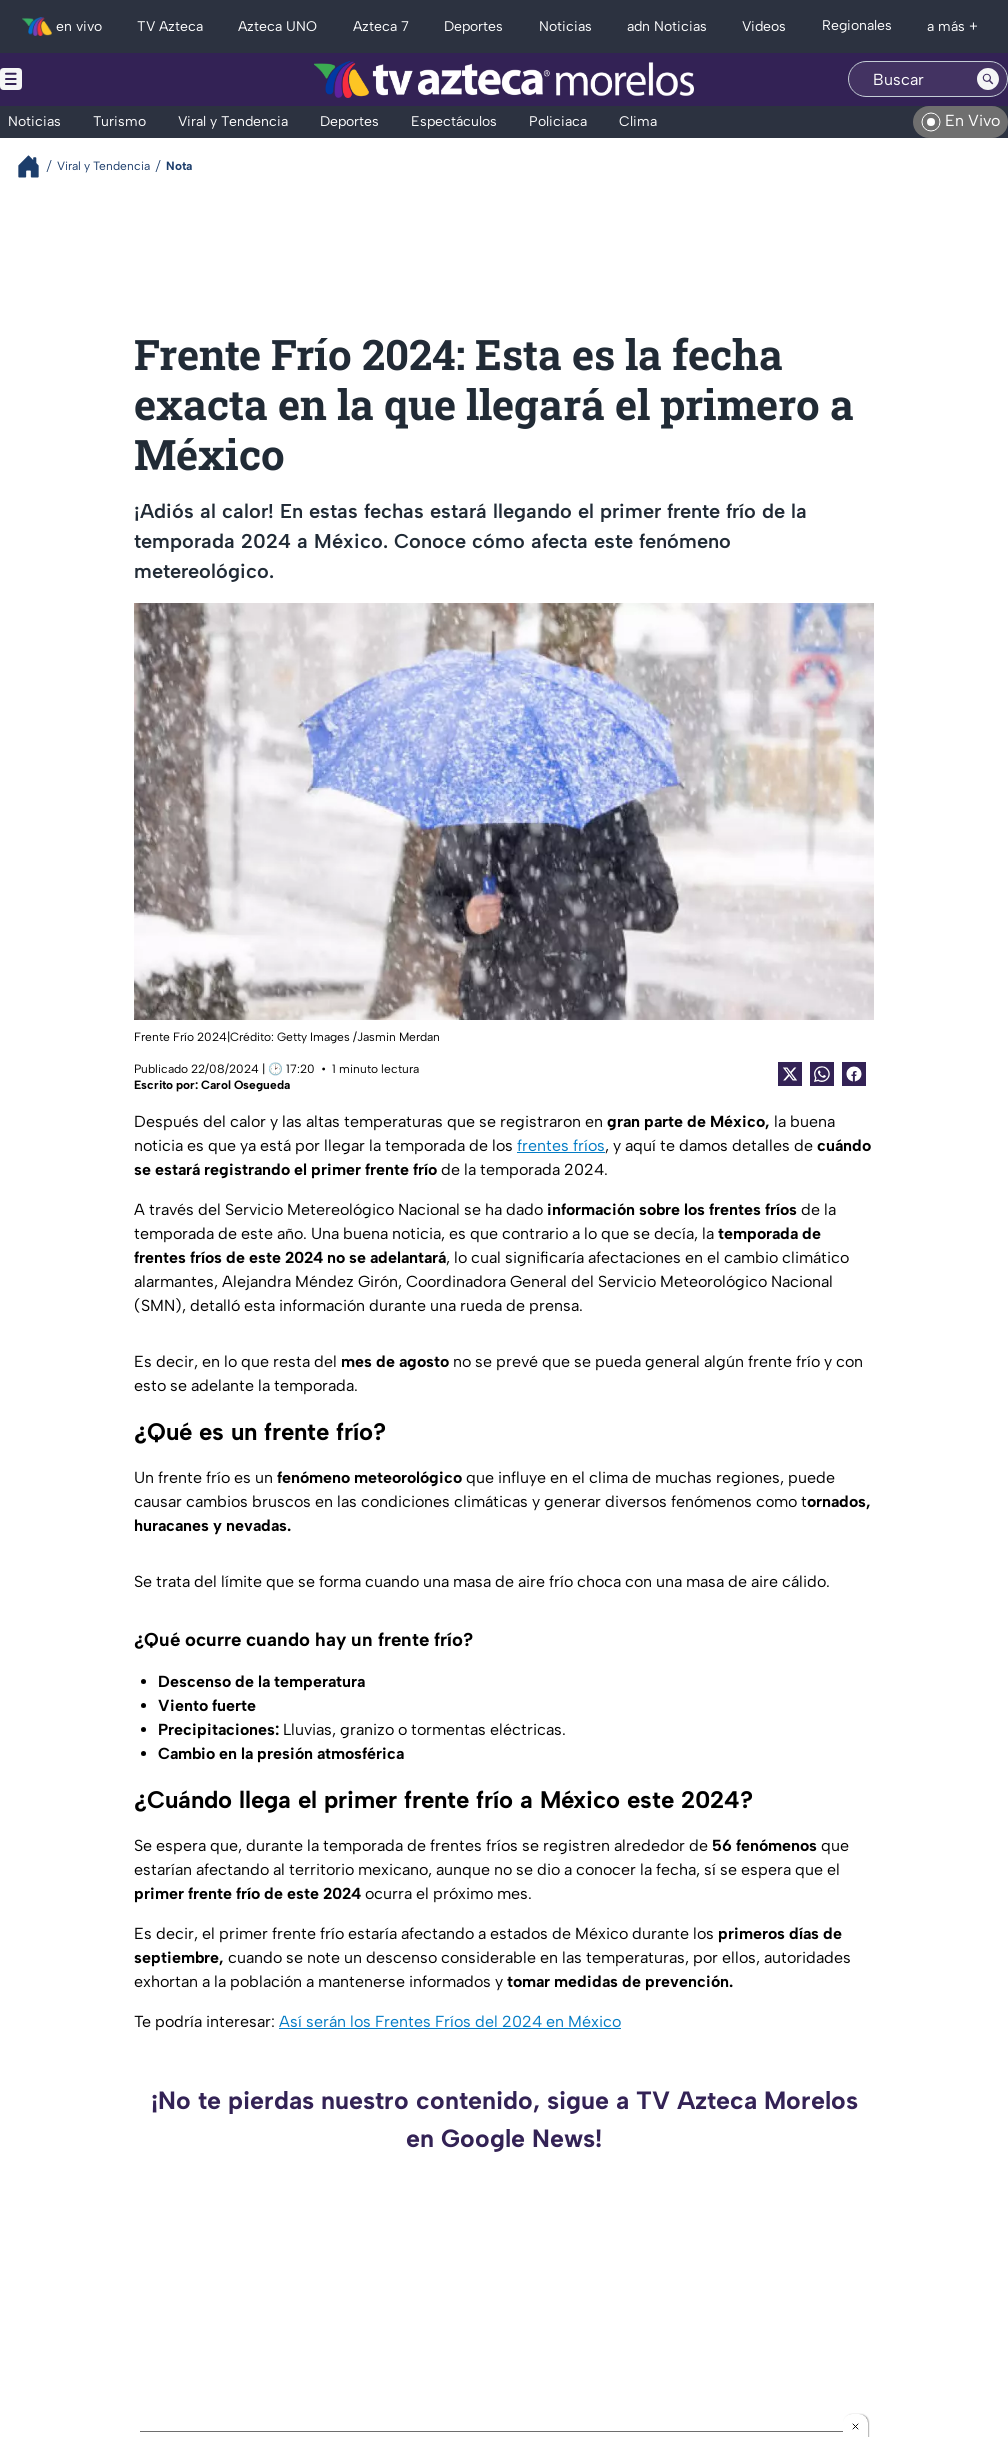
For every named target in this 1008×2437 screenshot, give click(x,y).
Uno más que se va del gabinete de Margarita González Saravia (347, 2303)
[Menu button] (80, 79)
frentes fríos (561, 1145)
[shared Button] (822, 1074)
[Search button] (988, 79)
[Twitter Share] (790, 1074)
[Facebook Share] (854, 1074)
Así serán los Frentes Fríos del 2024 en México (450, 2021)
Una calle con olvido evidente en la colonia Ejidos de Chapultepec (865, 2303)
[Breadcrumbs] (36, 166)
